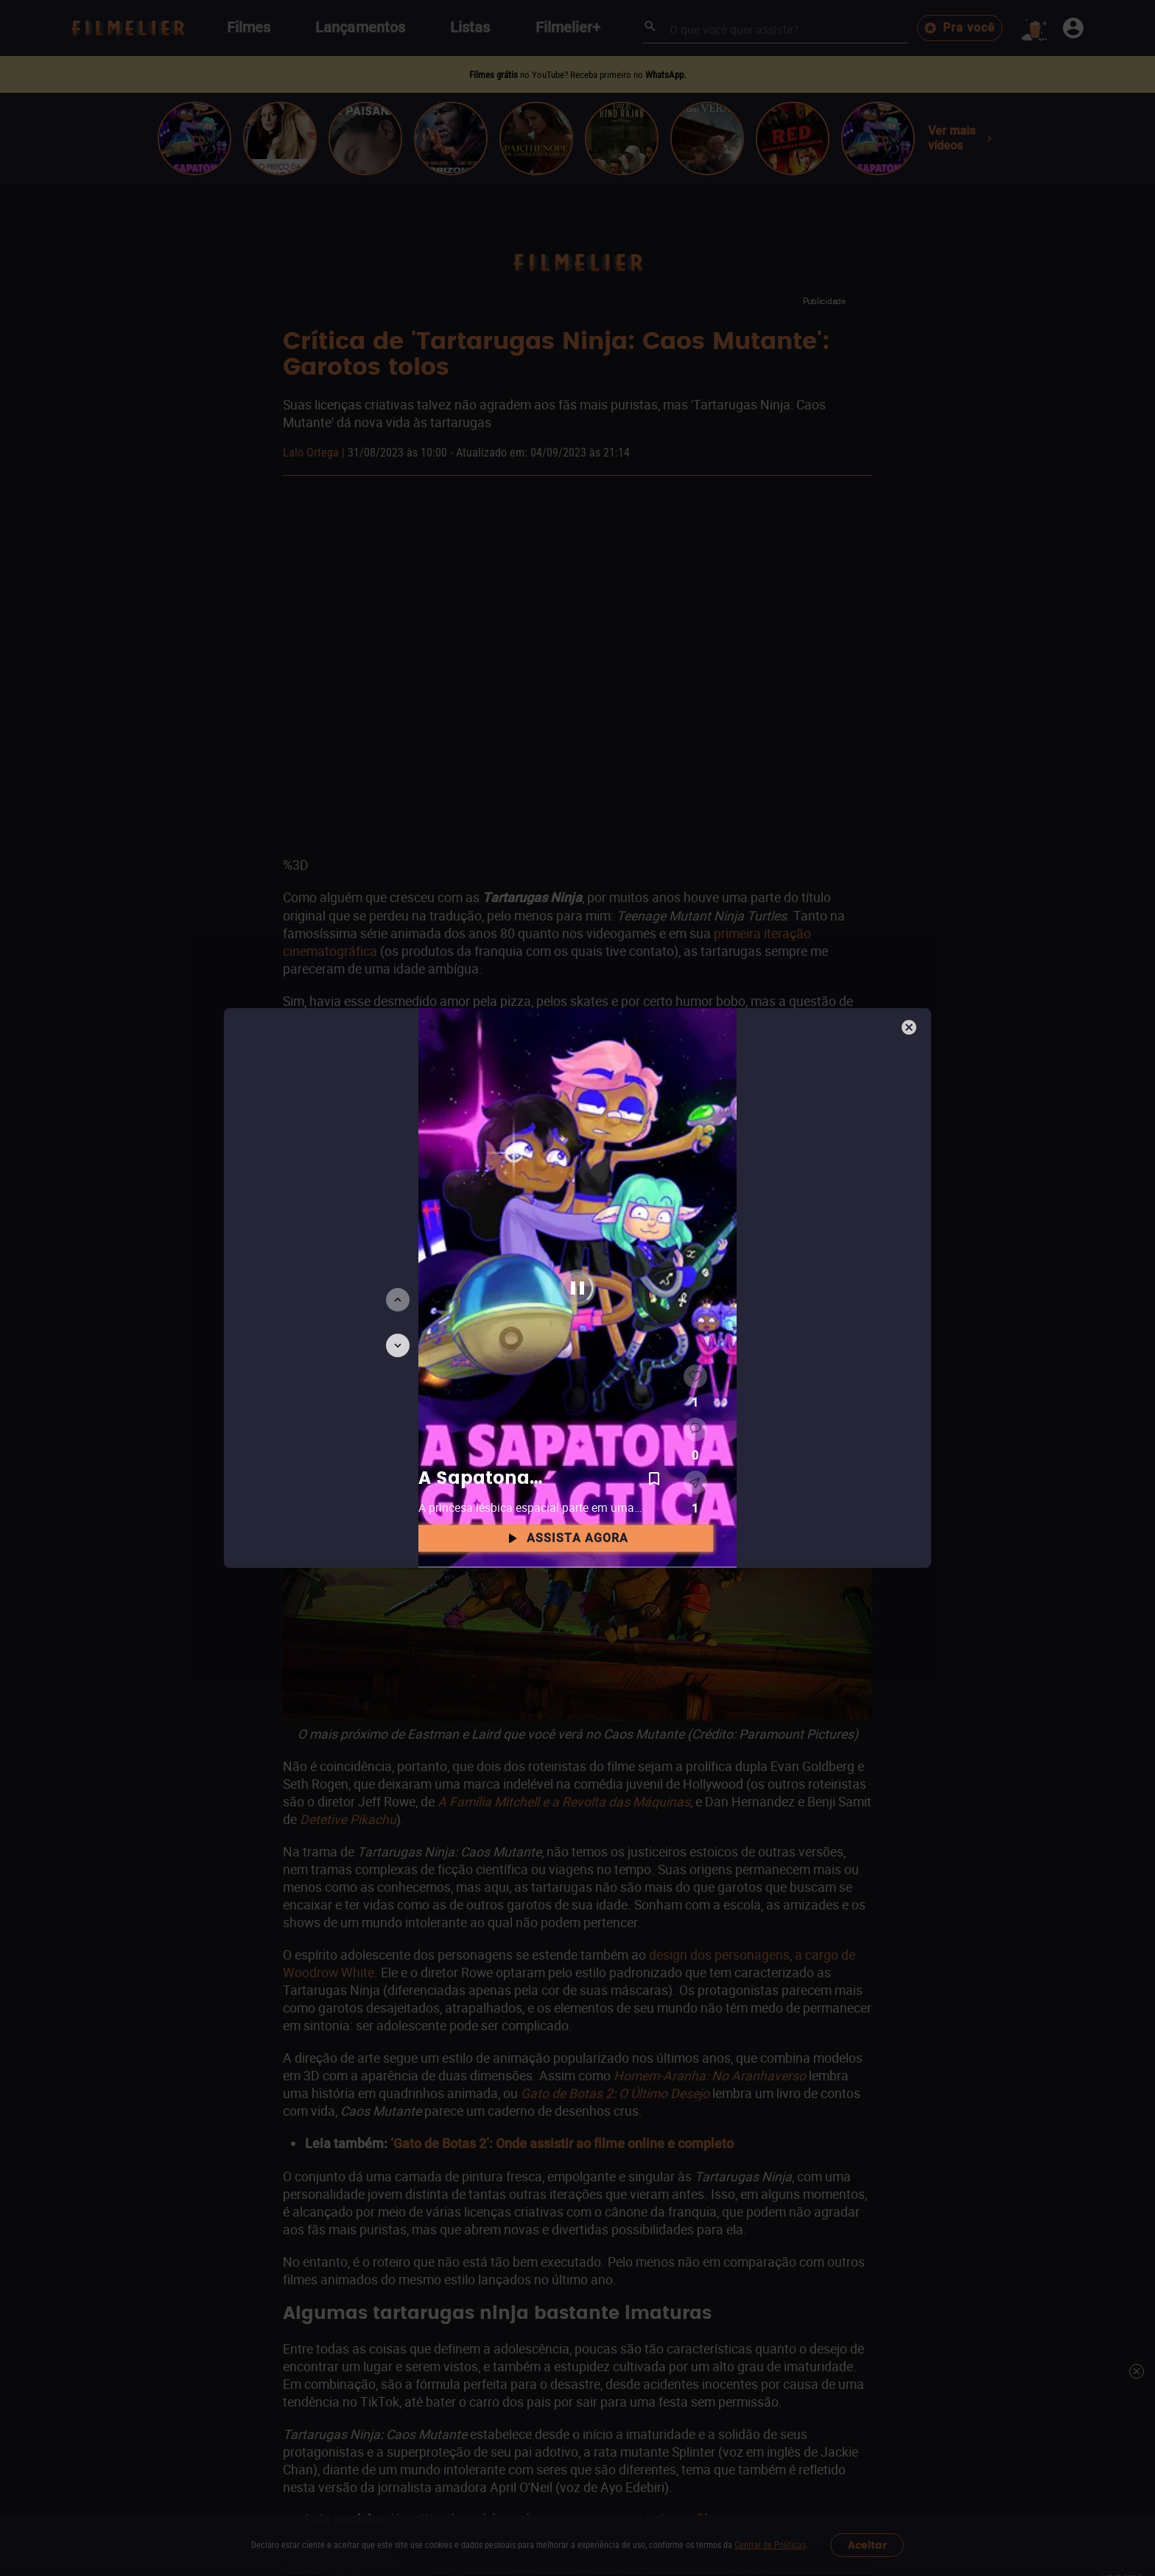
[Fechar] (910, 1029)
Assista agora (565, 1538)
